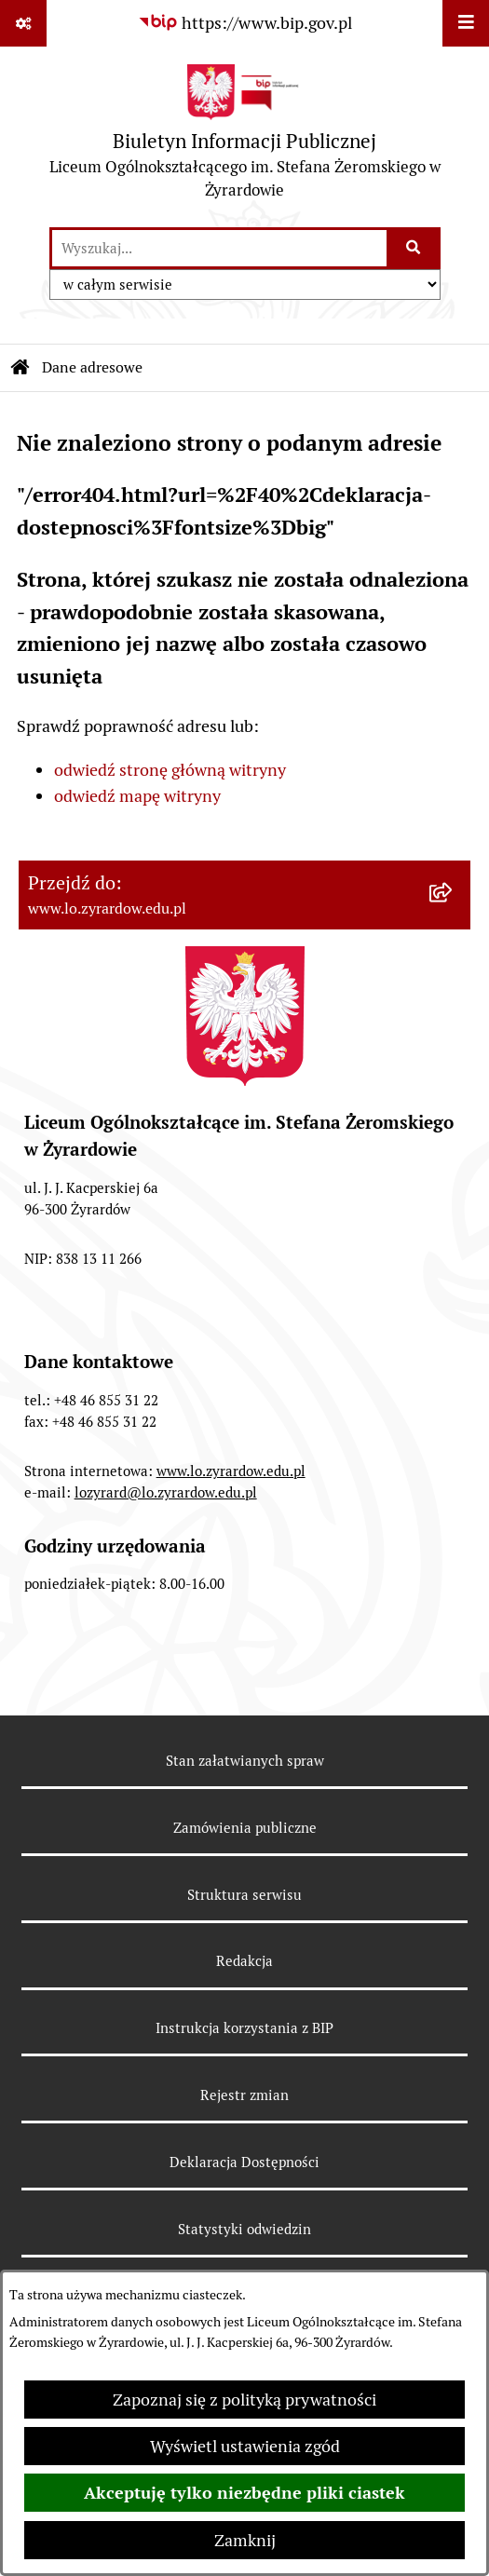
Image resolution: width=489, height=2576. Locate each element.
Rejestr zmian (244, 2095)
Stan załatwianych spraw (245, 1760)
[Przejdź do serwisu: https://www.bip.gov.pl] (245, 23)
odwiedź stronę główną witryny (170, 769)
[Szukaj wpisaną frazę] (415, 248)
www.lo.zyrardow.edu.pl (231, 1471)
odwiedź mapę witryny (137, 796)
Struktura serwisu (244, 1895)
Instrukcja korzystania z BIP (244, 2028)
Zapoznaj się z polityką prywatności (244, 2399)
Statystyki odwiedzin (244, 2229)
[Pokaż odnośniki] (23, 23)
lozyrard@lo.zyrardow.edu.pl (166, 1492)
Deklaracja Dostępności (244, 2162)
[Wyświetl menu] (465, 23)
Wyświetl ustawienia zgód (245, 2446)
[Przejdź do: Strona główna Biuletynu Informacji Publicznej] (20, 368)
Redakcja (244, 1961)
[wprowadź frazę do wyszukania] (219, 248)
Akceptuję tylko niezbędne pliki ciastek (244, 2492)
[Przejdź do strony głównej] (244, 136)
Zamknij (245, 2540)
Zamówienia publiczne (245, 1828)
